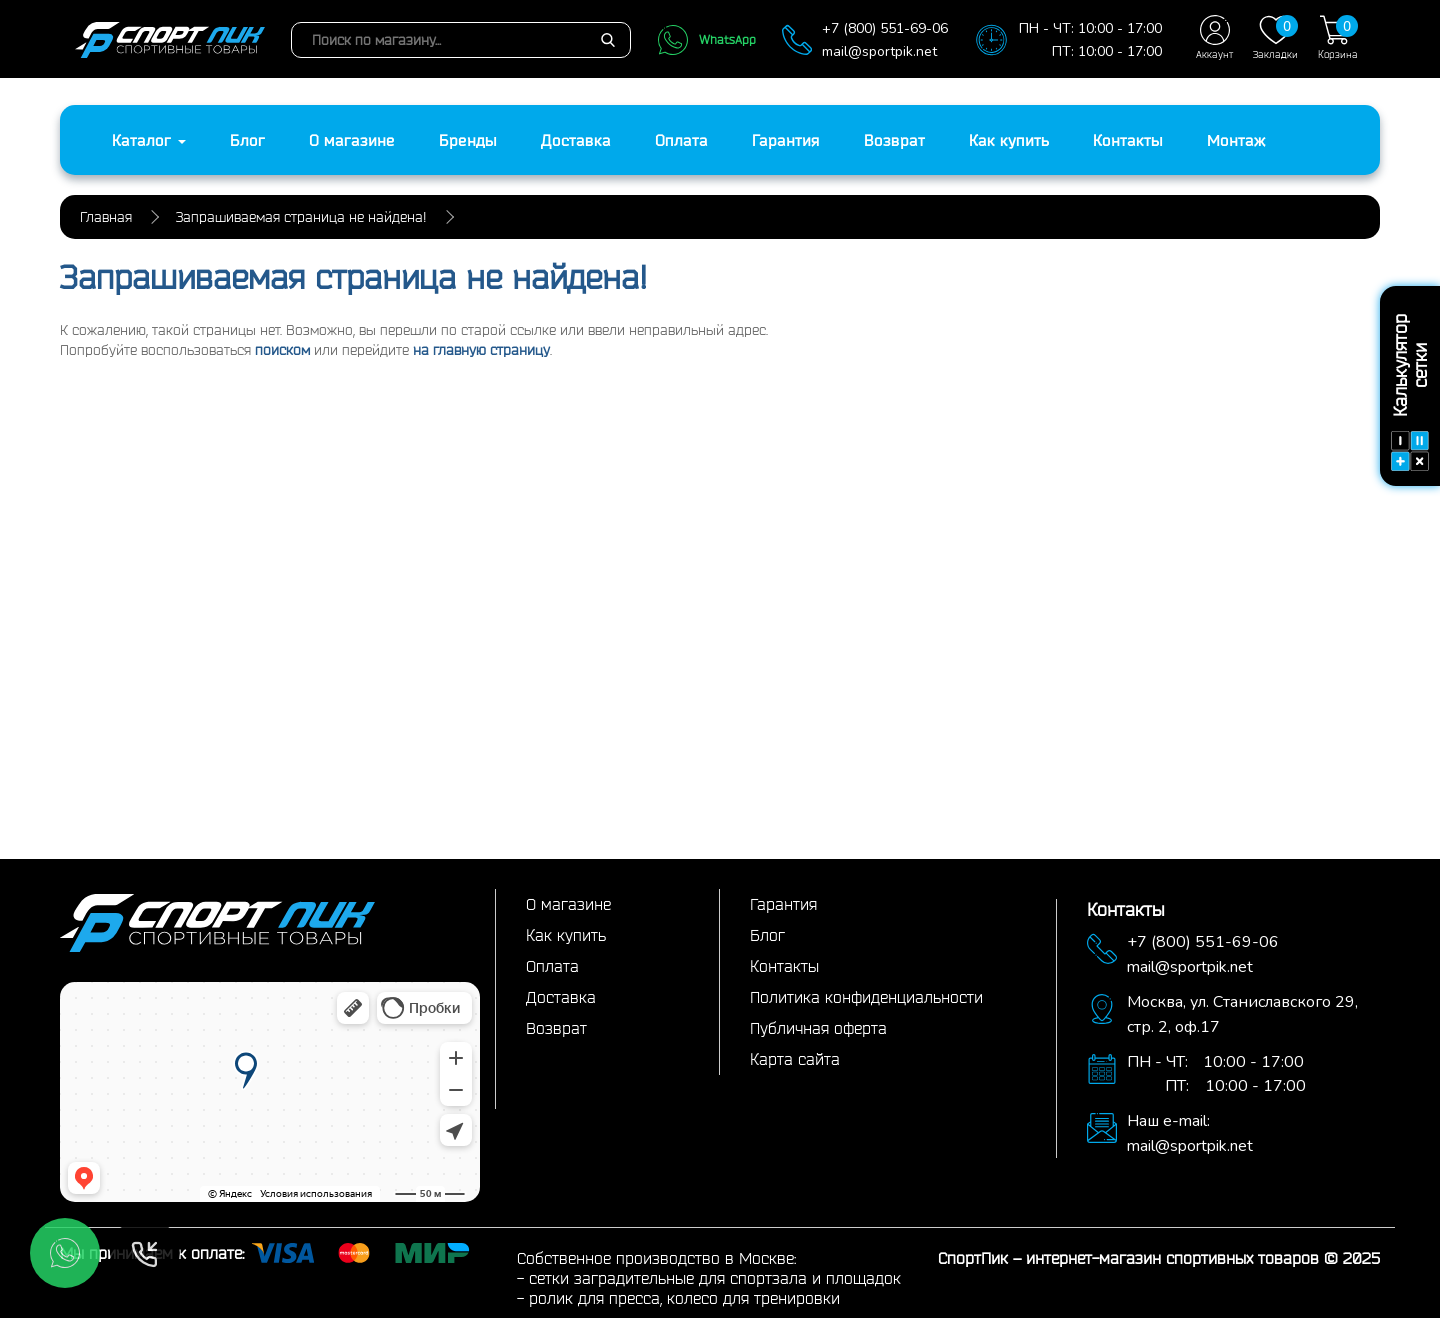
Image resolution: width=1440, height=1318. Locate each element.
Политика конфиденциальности (866, 997)
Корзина (1338, 37)
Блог (247, 140)
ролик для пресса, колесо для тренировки (684, 1298)
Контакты (1128, 140)
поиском (282, 350)
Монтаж (1236, 140)
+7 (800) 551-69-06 (885, 28)
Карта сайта (795, 1059)
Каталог (149, 140)
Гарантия (786, 140)
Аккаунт (1214, 37)
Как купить (1009, 140)
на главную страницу (481, 350)
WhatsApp (706, 40)
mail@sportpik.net (879, 51)
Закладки (1275, 37)
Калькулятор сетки (1410, 392)
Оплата (681, 140)
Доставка (576, 140)
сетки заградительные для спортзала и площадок (715, 1278)
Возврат (894, 140)
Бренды (468, 140)
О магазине (352, 140)
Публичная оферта (818, 1028)
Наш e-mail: (1168, 1121)
